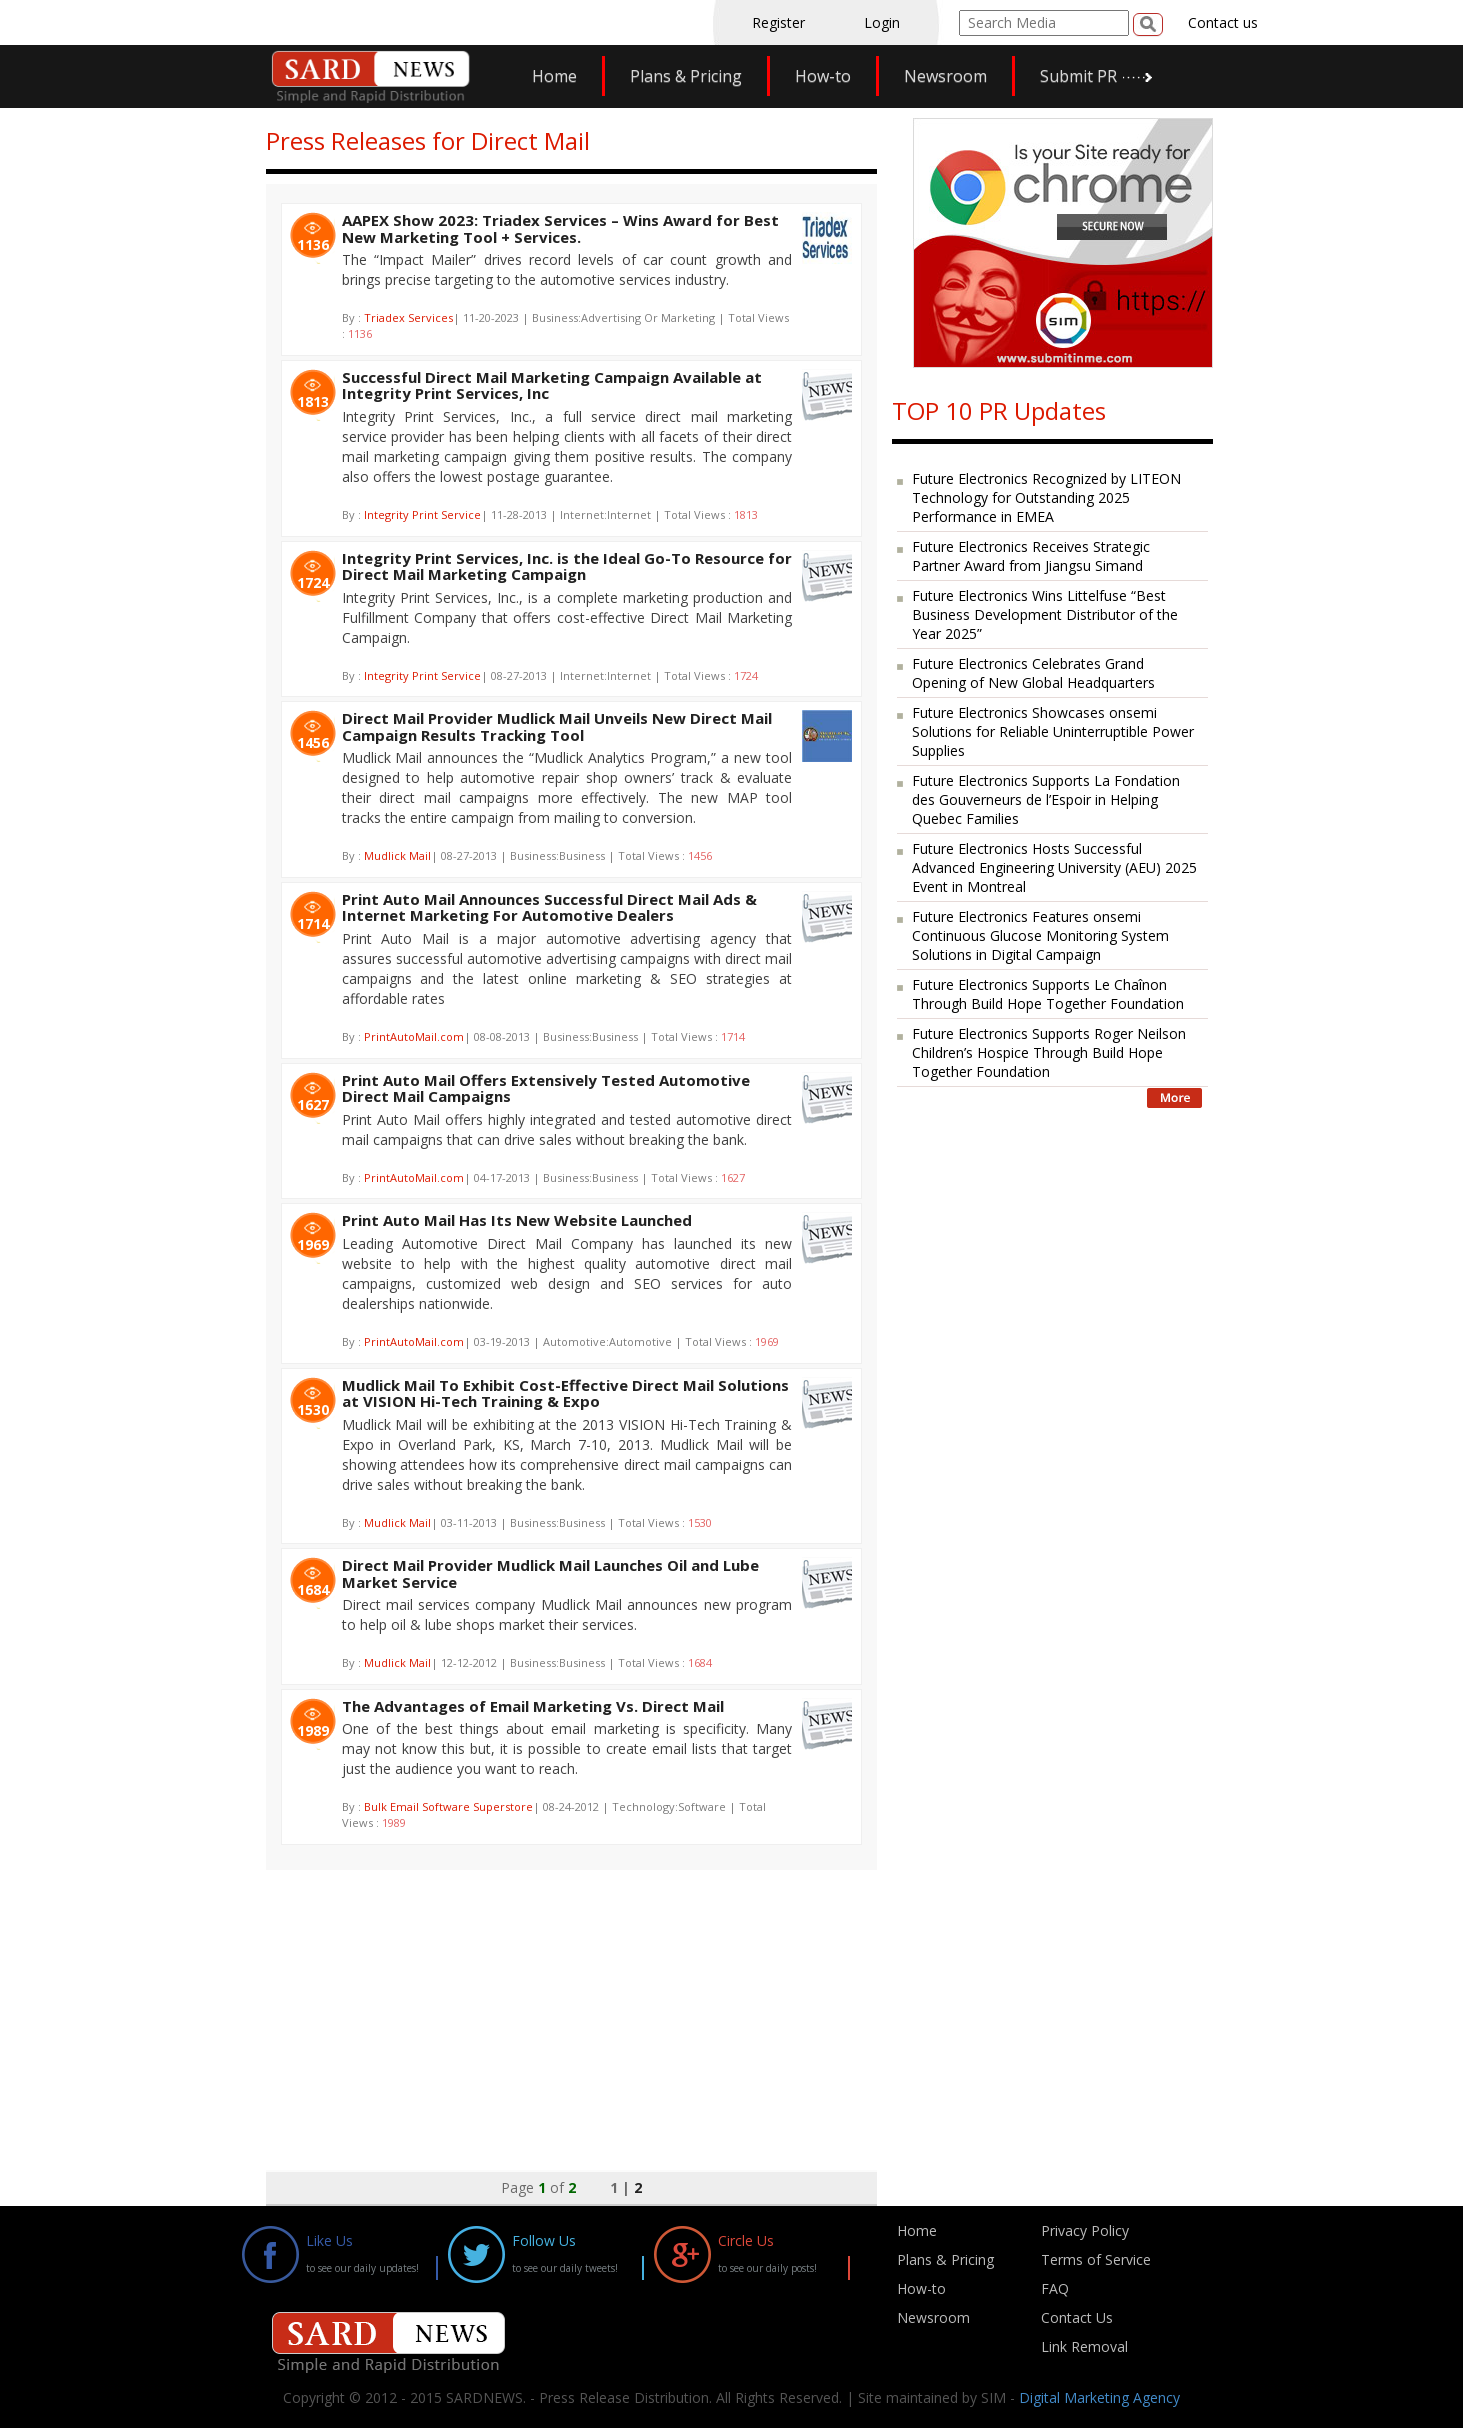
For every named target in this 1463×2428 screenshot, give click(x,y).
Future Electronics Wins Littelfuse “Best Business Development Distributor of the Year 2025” (1045, 614)
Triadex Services (408, 317)
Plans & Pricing (686, 76)
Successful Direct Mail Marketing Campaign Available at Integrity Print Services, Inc (552, 385)
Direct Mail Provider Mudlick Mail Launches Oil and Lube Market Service (550, 1573)
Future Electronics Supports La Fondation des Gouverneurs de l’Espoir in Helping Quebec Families (1046, 799)
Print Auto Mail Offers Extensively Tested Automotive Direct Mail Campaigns (546, 1088)
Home (554, 76)
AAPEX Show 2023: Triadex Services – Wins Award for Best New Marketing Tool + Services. (560, 228)
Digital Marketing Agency (1099, 2397)
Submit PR (1078, 76)
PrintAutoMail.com (414, 1036)
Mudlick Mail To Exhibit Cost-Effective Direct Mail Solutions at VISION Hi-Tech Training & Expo (565, 1393)
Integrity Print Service (422, 514)
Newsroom (945, 76)
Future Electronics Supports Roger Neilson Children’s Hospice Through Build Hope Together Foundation (1049, 1052)
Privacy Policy (1085, 2230)
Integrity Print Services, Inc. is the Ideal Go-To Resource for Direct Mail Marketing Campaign (567, 566)
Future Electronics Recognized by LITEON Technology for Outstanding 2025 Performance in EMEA (1046, 497)
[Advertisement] (571, 2010)
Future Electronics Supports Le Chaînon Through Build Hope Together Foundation (1048, 994)
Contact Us (1077, 2317)
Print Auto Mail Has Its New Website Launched (517, 1220)
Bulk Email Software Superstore (448, 1806)
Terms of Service (1096, 2259)
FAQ (1055, 2288)
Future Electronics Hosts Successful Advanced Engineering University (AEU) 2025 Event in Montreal (1054, 867)
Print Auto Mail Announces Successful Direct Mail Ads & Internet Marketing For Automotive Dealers (549, 907)
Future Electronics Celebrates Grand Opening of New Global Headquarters (1033, 673)
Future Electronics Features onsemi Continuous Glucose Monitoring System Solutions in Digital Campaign (1040, 935)
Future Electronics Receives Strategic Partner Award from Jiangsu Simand (1031, 556)
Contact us (1223, 22)
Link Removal (1084, 2346)
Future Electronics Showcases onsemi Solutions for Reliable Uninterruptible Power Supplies (1053, 731)
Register (778, 22)
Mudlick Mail (397, 855)
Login (882, 22)
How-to (823, 76)
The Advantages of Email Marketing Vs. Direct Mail (533, 1706)
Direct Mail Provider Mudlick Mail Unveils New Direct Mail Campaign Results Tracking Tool (557, 726)
